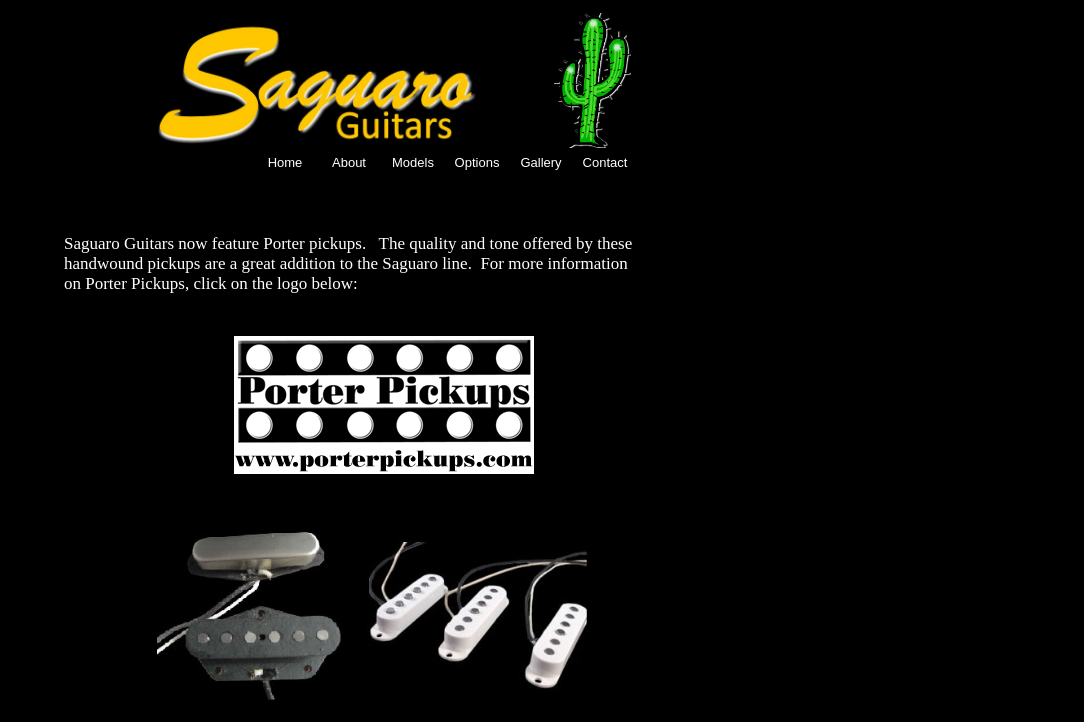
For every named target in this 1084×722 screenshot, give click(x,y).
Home (285, 162)
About (349, 162)
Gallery (540, 162)
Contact (605, 162)
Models (413, 162)
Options (477, 162)
